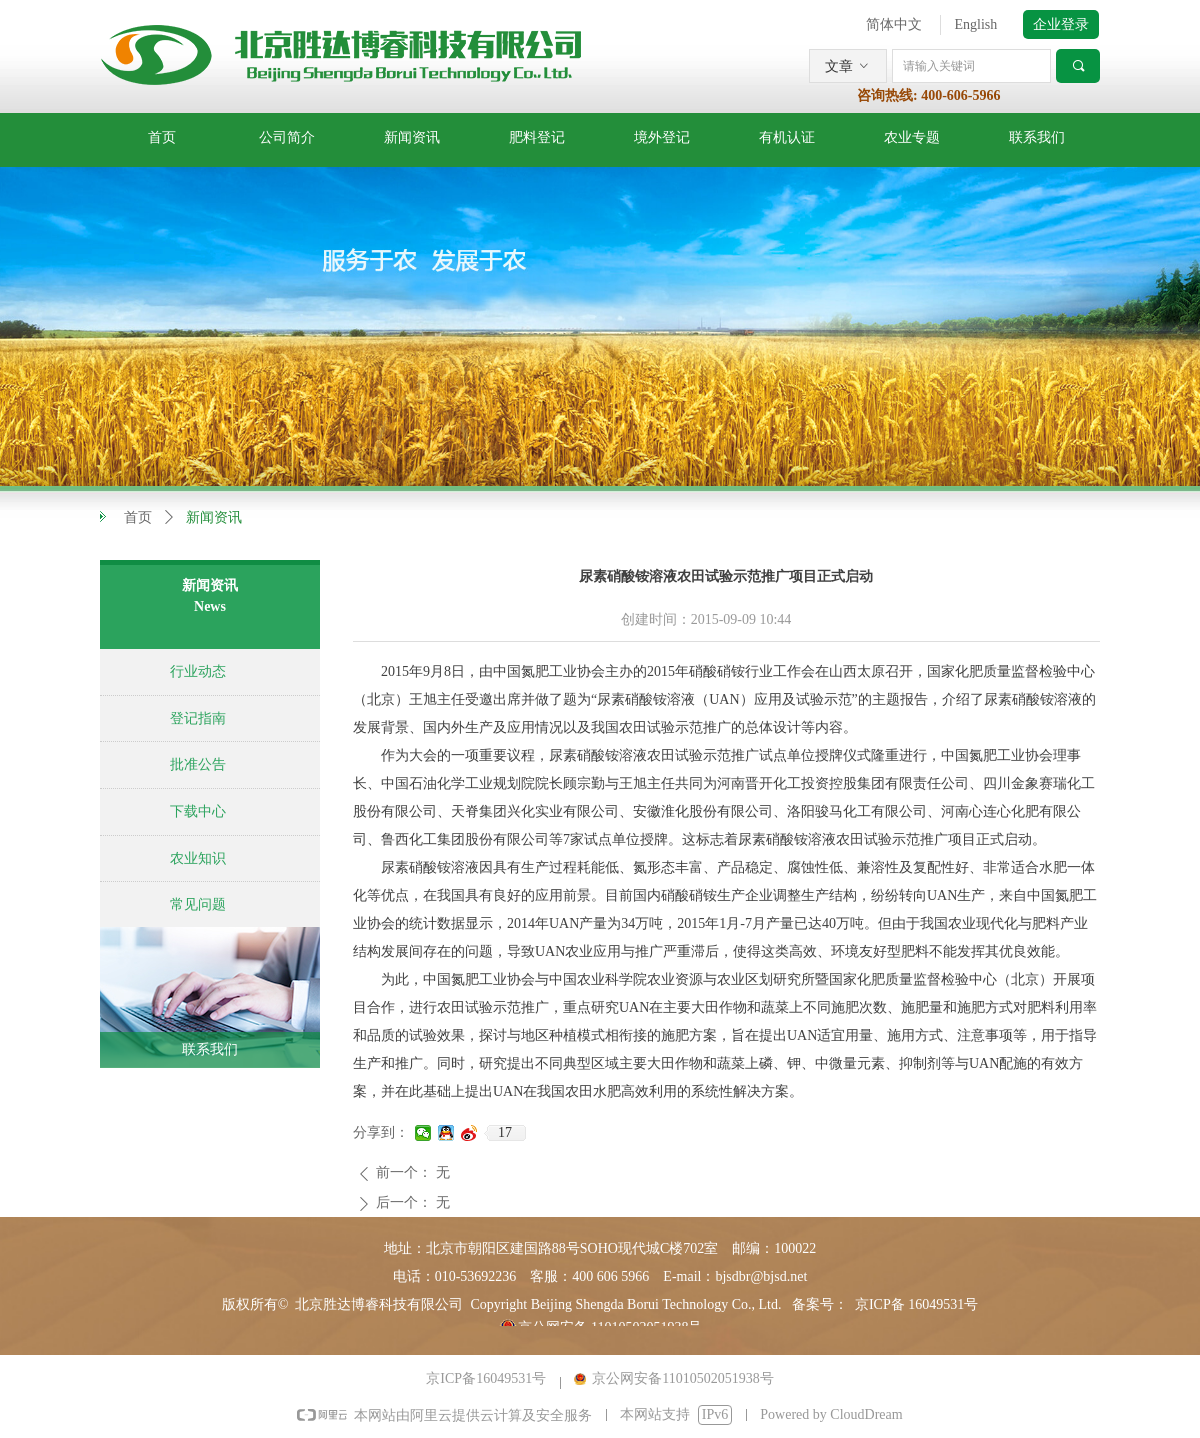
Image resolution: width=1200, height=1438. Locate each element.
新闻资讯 (214, 517)
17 (505, 1132)
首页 (138, 517)
